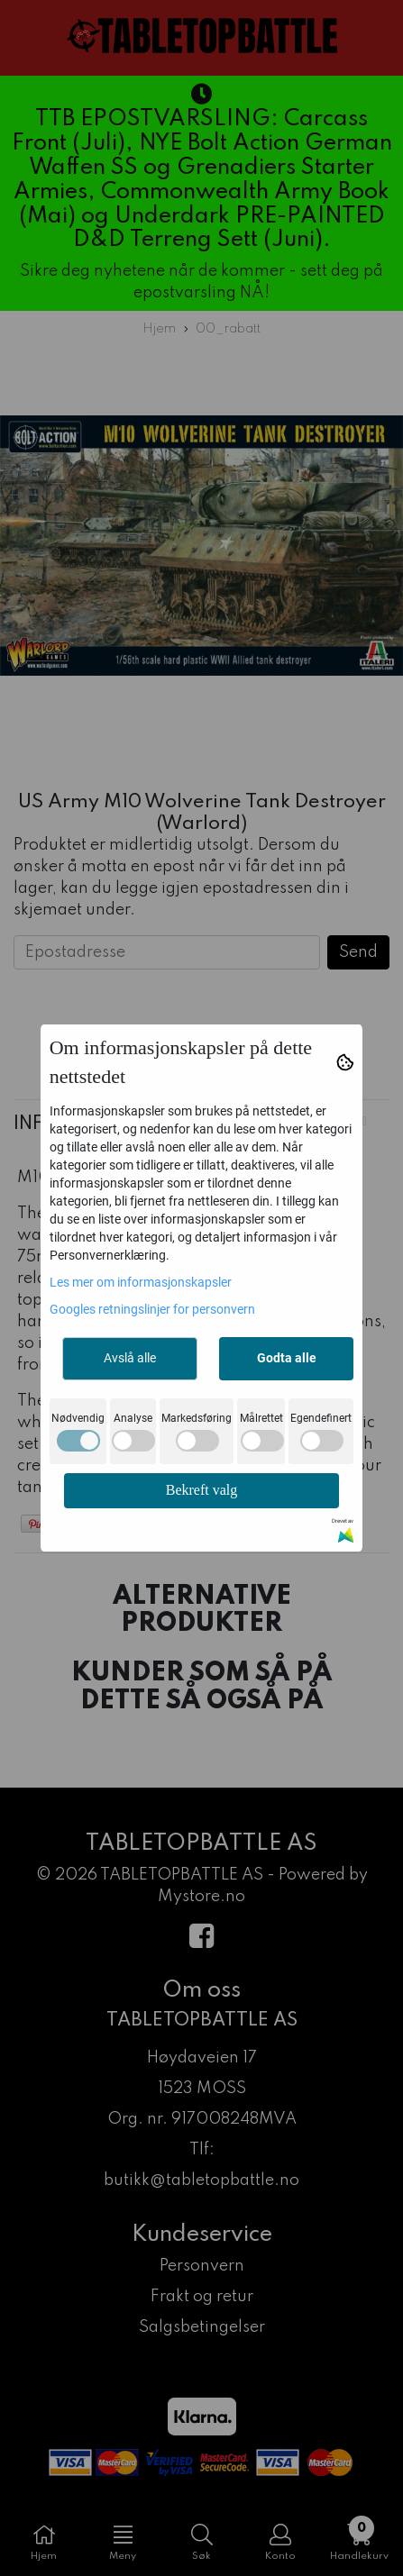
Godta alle (286, 1358)
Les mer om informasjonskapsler (141, 1282)
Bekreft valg (202, 1489)
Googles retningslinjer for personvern (152, 1309)
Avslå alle (130, 1358)
